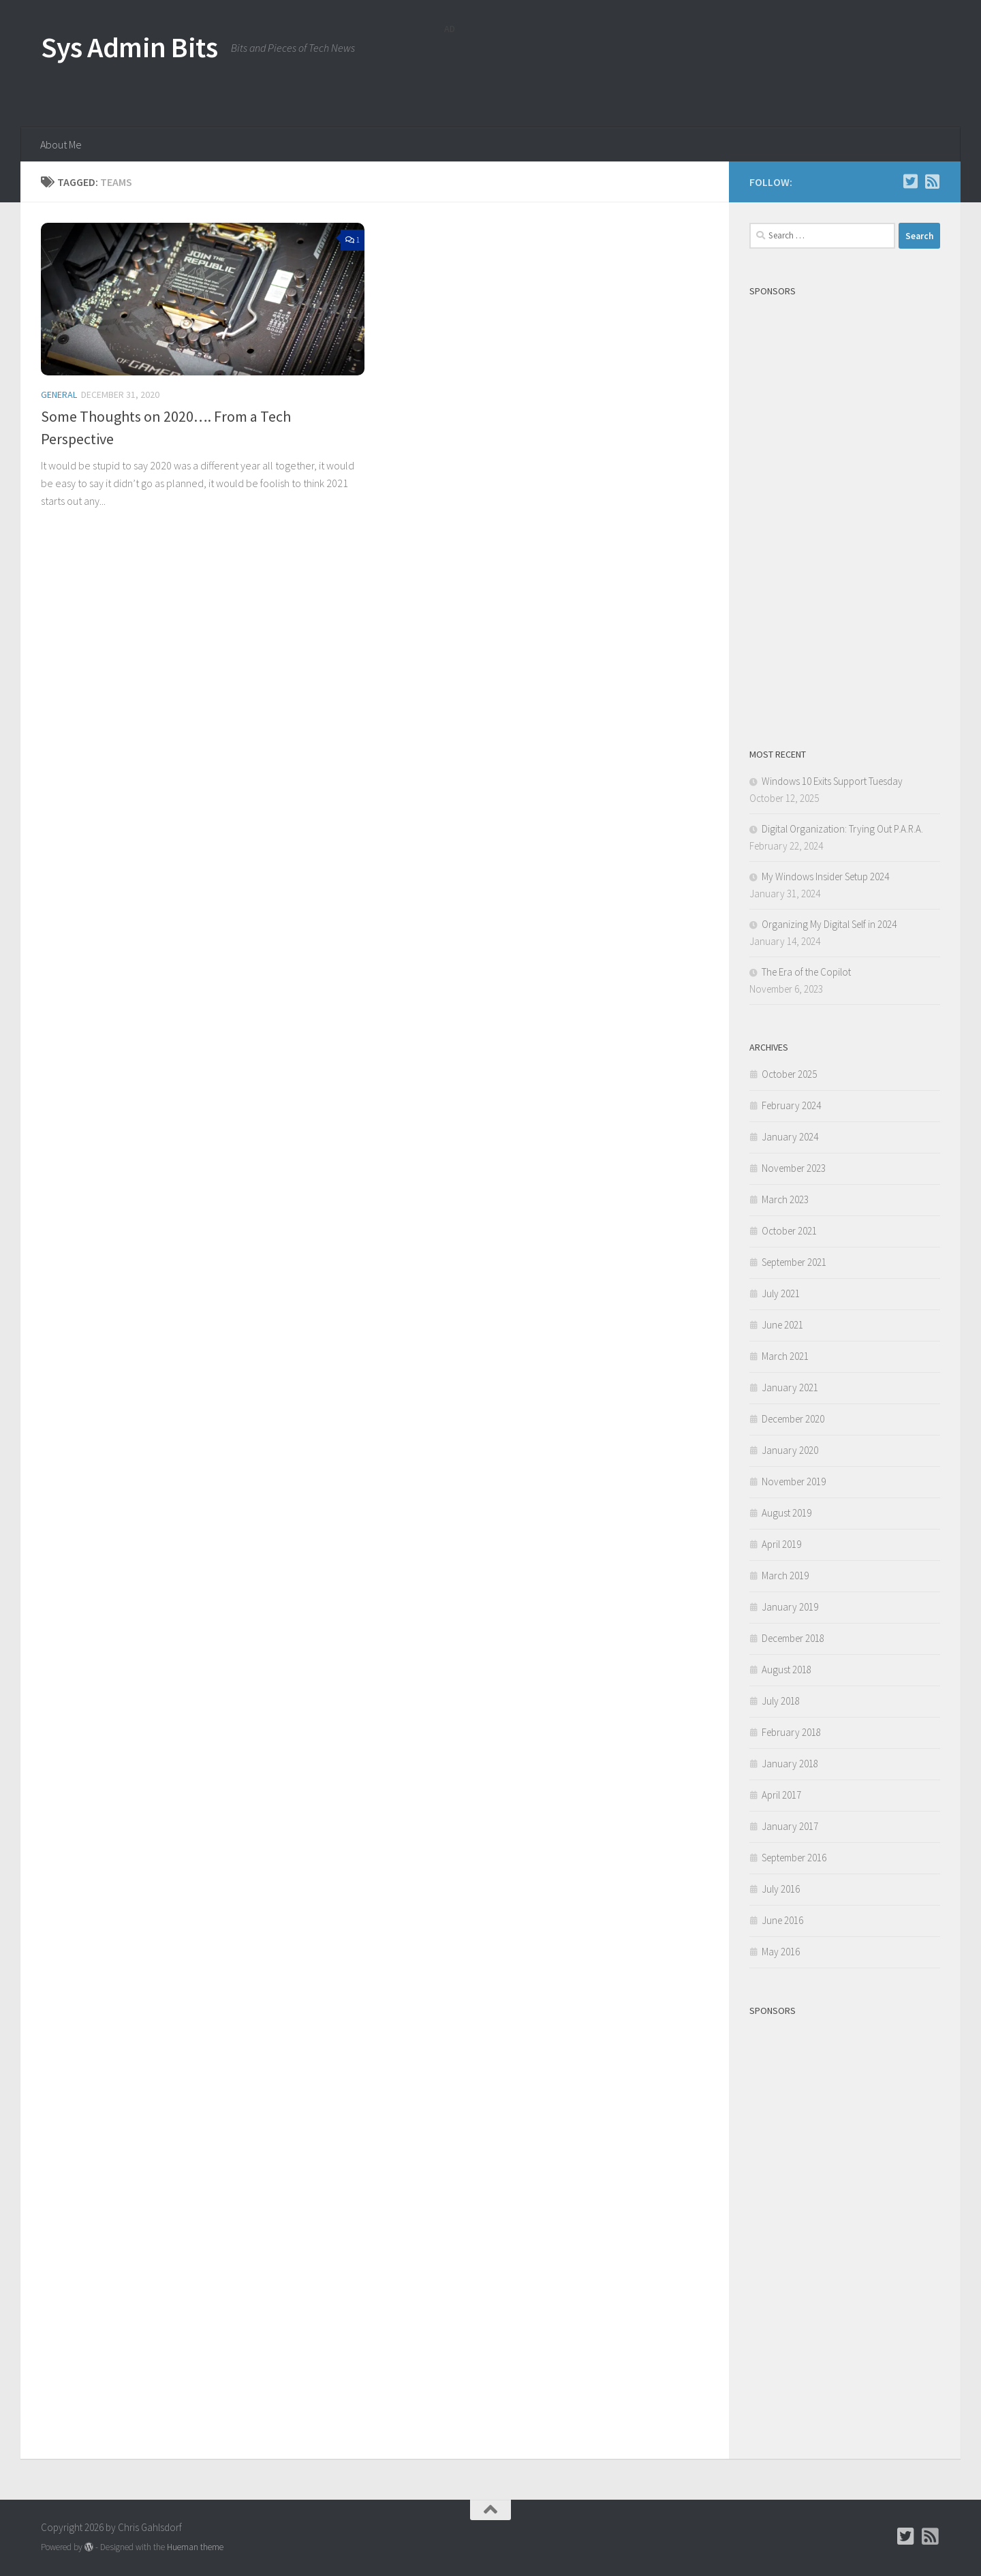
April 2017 (781, 1794)
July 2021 (781, 1293)
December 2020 (793, 1418)
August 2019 (786, 1512)
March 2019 (785, 1575)
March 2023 (785, 1199)
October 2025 (789, 1074)
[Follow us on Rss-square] (932, 181)
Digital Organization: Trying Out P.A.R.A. (842, 828)
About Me (61, 144)
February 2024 (791, 1105)
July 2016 (781, 1888)
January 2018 (790, 1763)
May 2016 (781, 1951)
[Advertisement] (692, 71)
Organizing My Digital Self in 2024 (829, 924)
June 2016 (782, 1920)
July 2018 (781, 1700)
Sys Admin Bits (129, 47)
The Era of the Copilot (806, 971)
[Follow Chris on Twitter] (910, 181)
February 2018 (791, 1732)
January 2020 (790, 1450)
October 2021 (789, 1230)
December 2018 (793, 1638)
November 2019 (794, 1481)
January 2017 (790, 1826)
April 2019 (781, 1544)
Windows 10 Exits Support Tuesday (832, 781)
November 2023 (794, 1168)
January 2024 (790, 1136)
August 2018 (786, 1669)
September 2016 (794, 1857)
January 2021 (790, 1387)
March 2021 (785, 1356)
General (59, 394)
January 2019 (790, 1606)
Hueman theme (195, 2547)
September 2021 (794, 1262)
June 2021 (782, 1324)
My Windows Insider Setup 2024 (825, 876)
